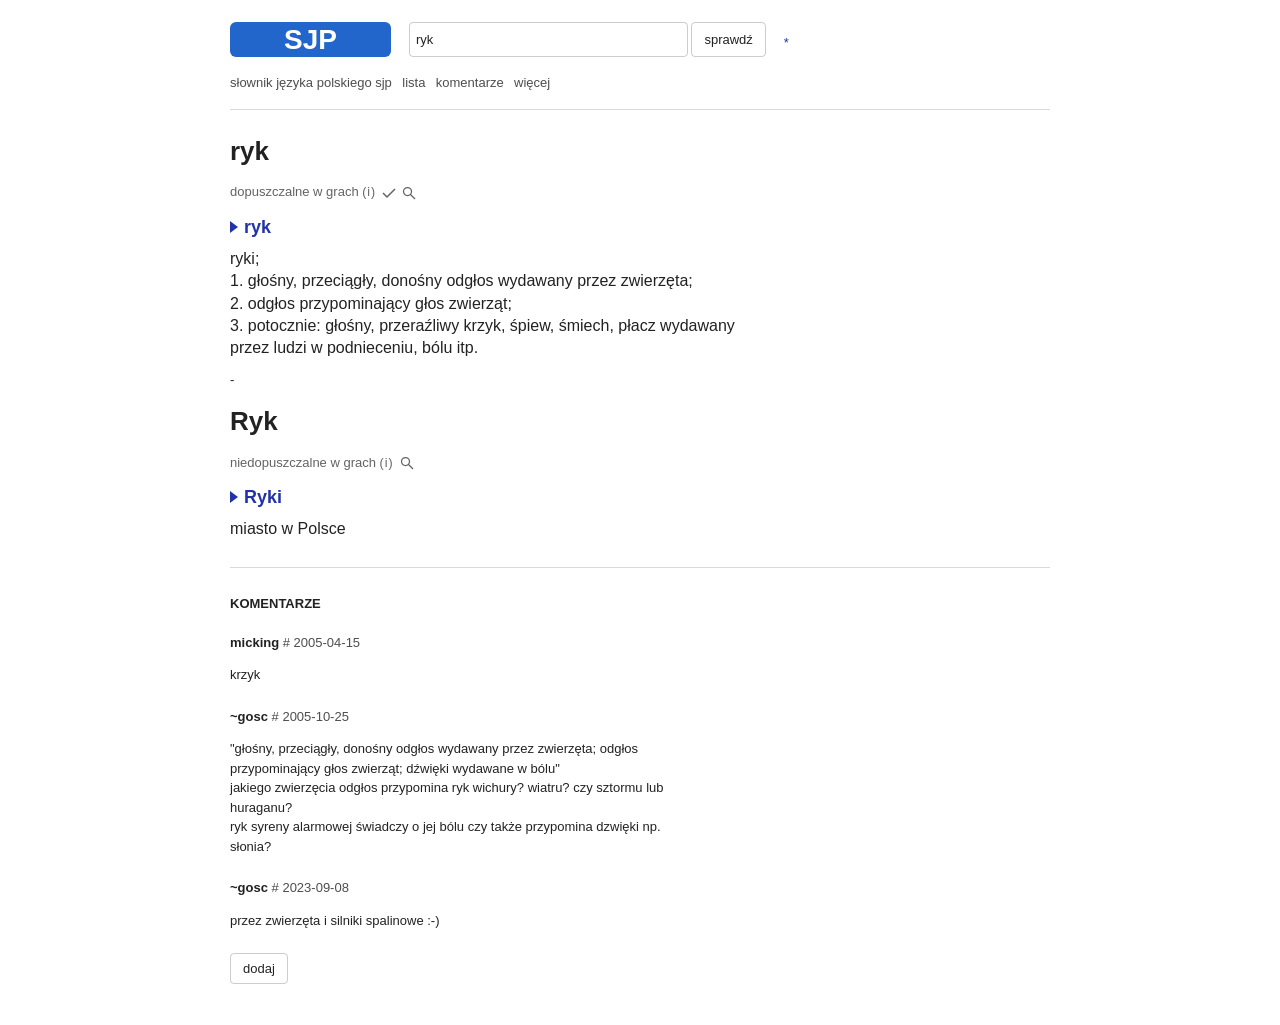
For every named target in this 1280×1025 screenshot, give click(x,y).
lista (413, 82)
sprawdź (728, 39)
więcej (532, 82)
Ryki (256, 497)
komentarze (470, 82)
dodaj (259, 968)
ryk (250, 227)
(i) (369, 192)
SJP (310, 39)
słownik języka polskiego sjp (311, 82)
